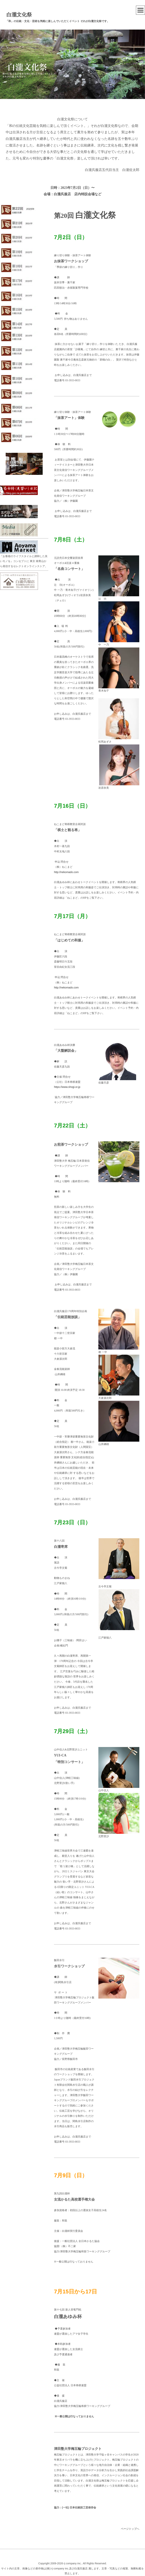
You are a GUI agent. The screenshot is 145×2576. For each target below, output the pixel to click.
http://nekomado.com (66, 872)
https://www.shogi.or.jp (67, 1086)
